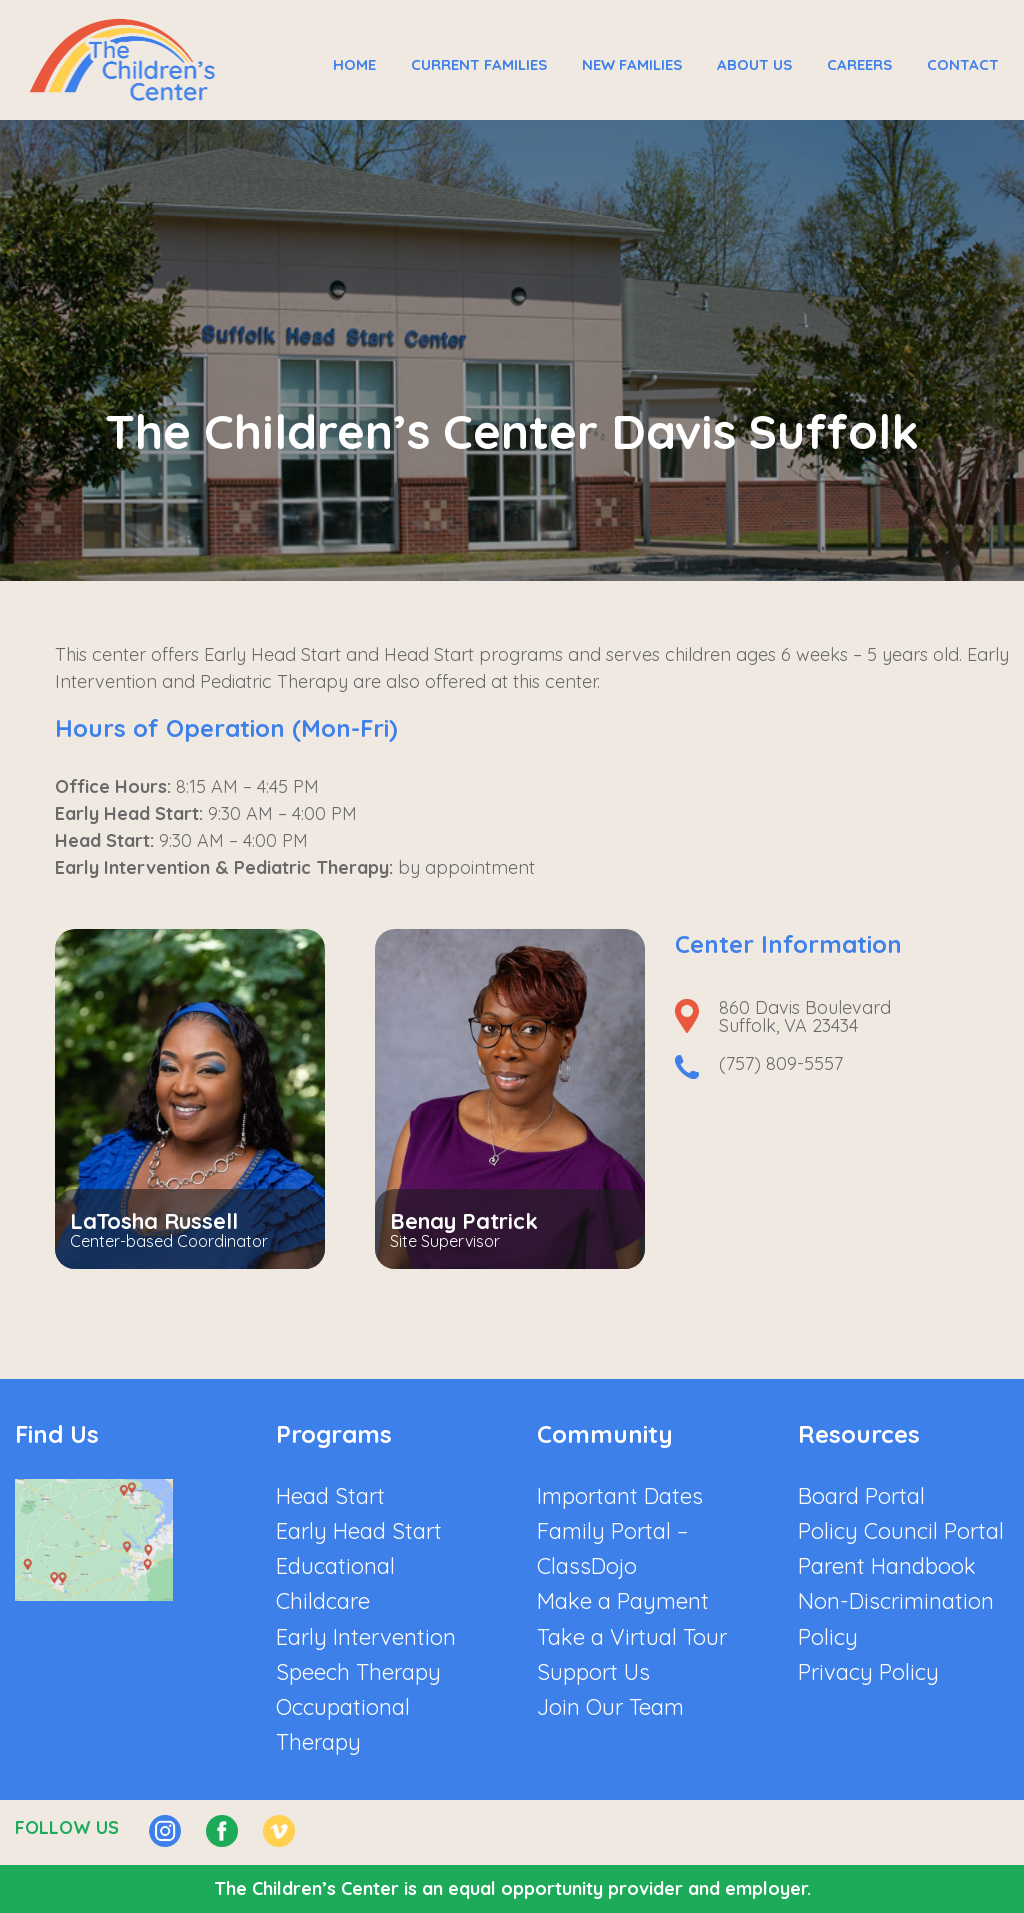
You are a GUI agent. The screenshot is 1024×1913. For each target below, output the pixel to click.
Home (354, 64)
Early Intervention (366, 1637)
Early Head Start (359, 1531)
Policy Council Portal (901, 1531)
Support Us (593, 1672)
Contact (963, 64)
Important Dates (620, 1496)
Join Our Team (610, 1707)
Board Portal (861, 1496)
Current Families (479, 64)
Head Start (330, 1496)
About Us (754, 64)
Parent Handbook (887, 1566)
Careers (859, 64)
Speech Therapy (358, 1672)
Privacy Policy (868, 1672)
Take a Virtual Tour (632, 1637)
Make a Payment (623, 1601)
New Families (632, 64)
